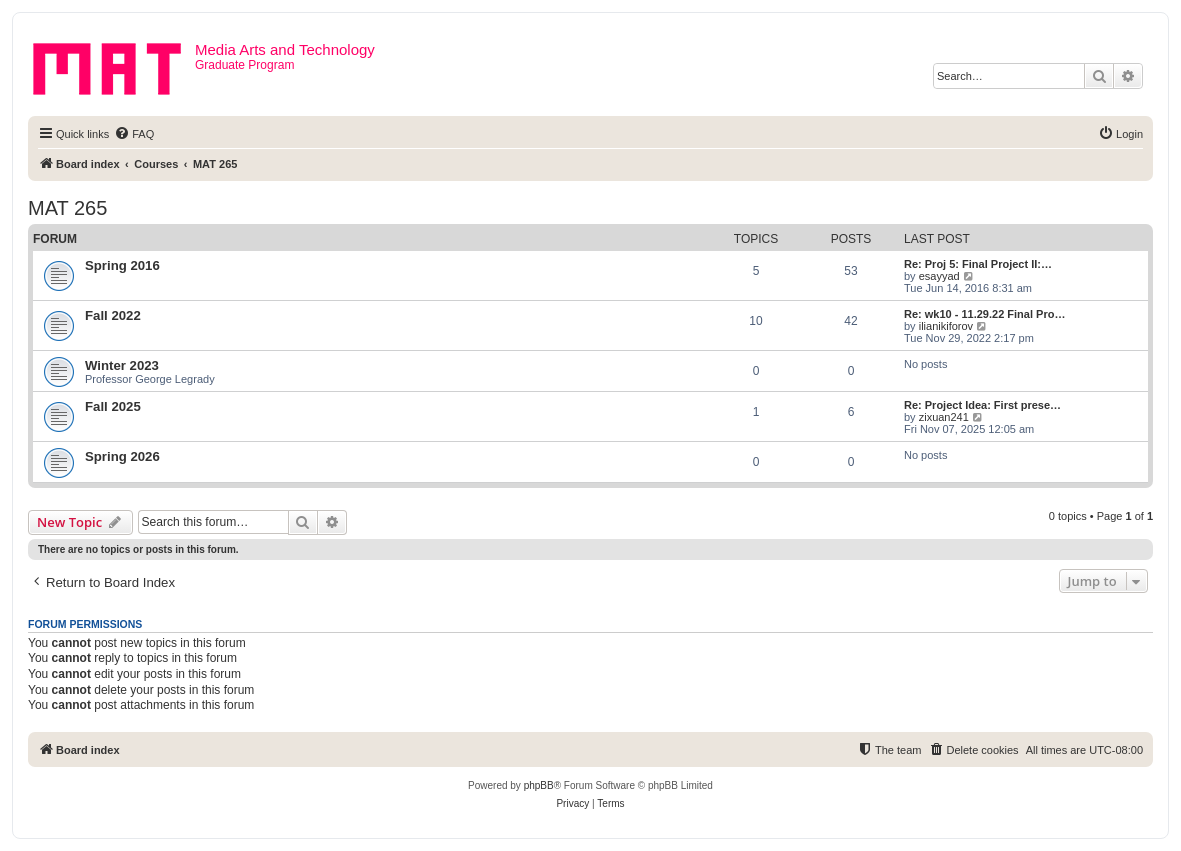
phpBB (539, 785)
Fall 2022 (113, 315)
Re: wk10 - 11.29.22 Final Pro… (984, 314)
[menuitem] (134, 134)
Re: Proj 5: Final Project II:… (978, 264)
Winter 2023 (122, 365)
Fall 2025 (113, 406)
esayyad (939, 276)
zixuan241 (944, 417)
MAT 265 (67, 208)
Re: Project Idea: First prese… (982, 405)
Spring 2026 (122, 456)
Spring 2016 (122, 265)
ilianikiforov (946, 326)
